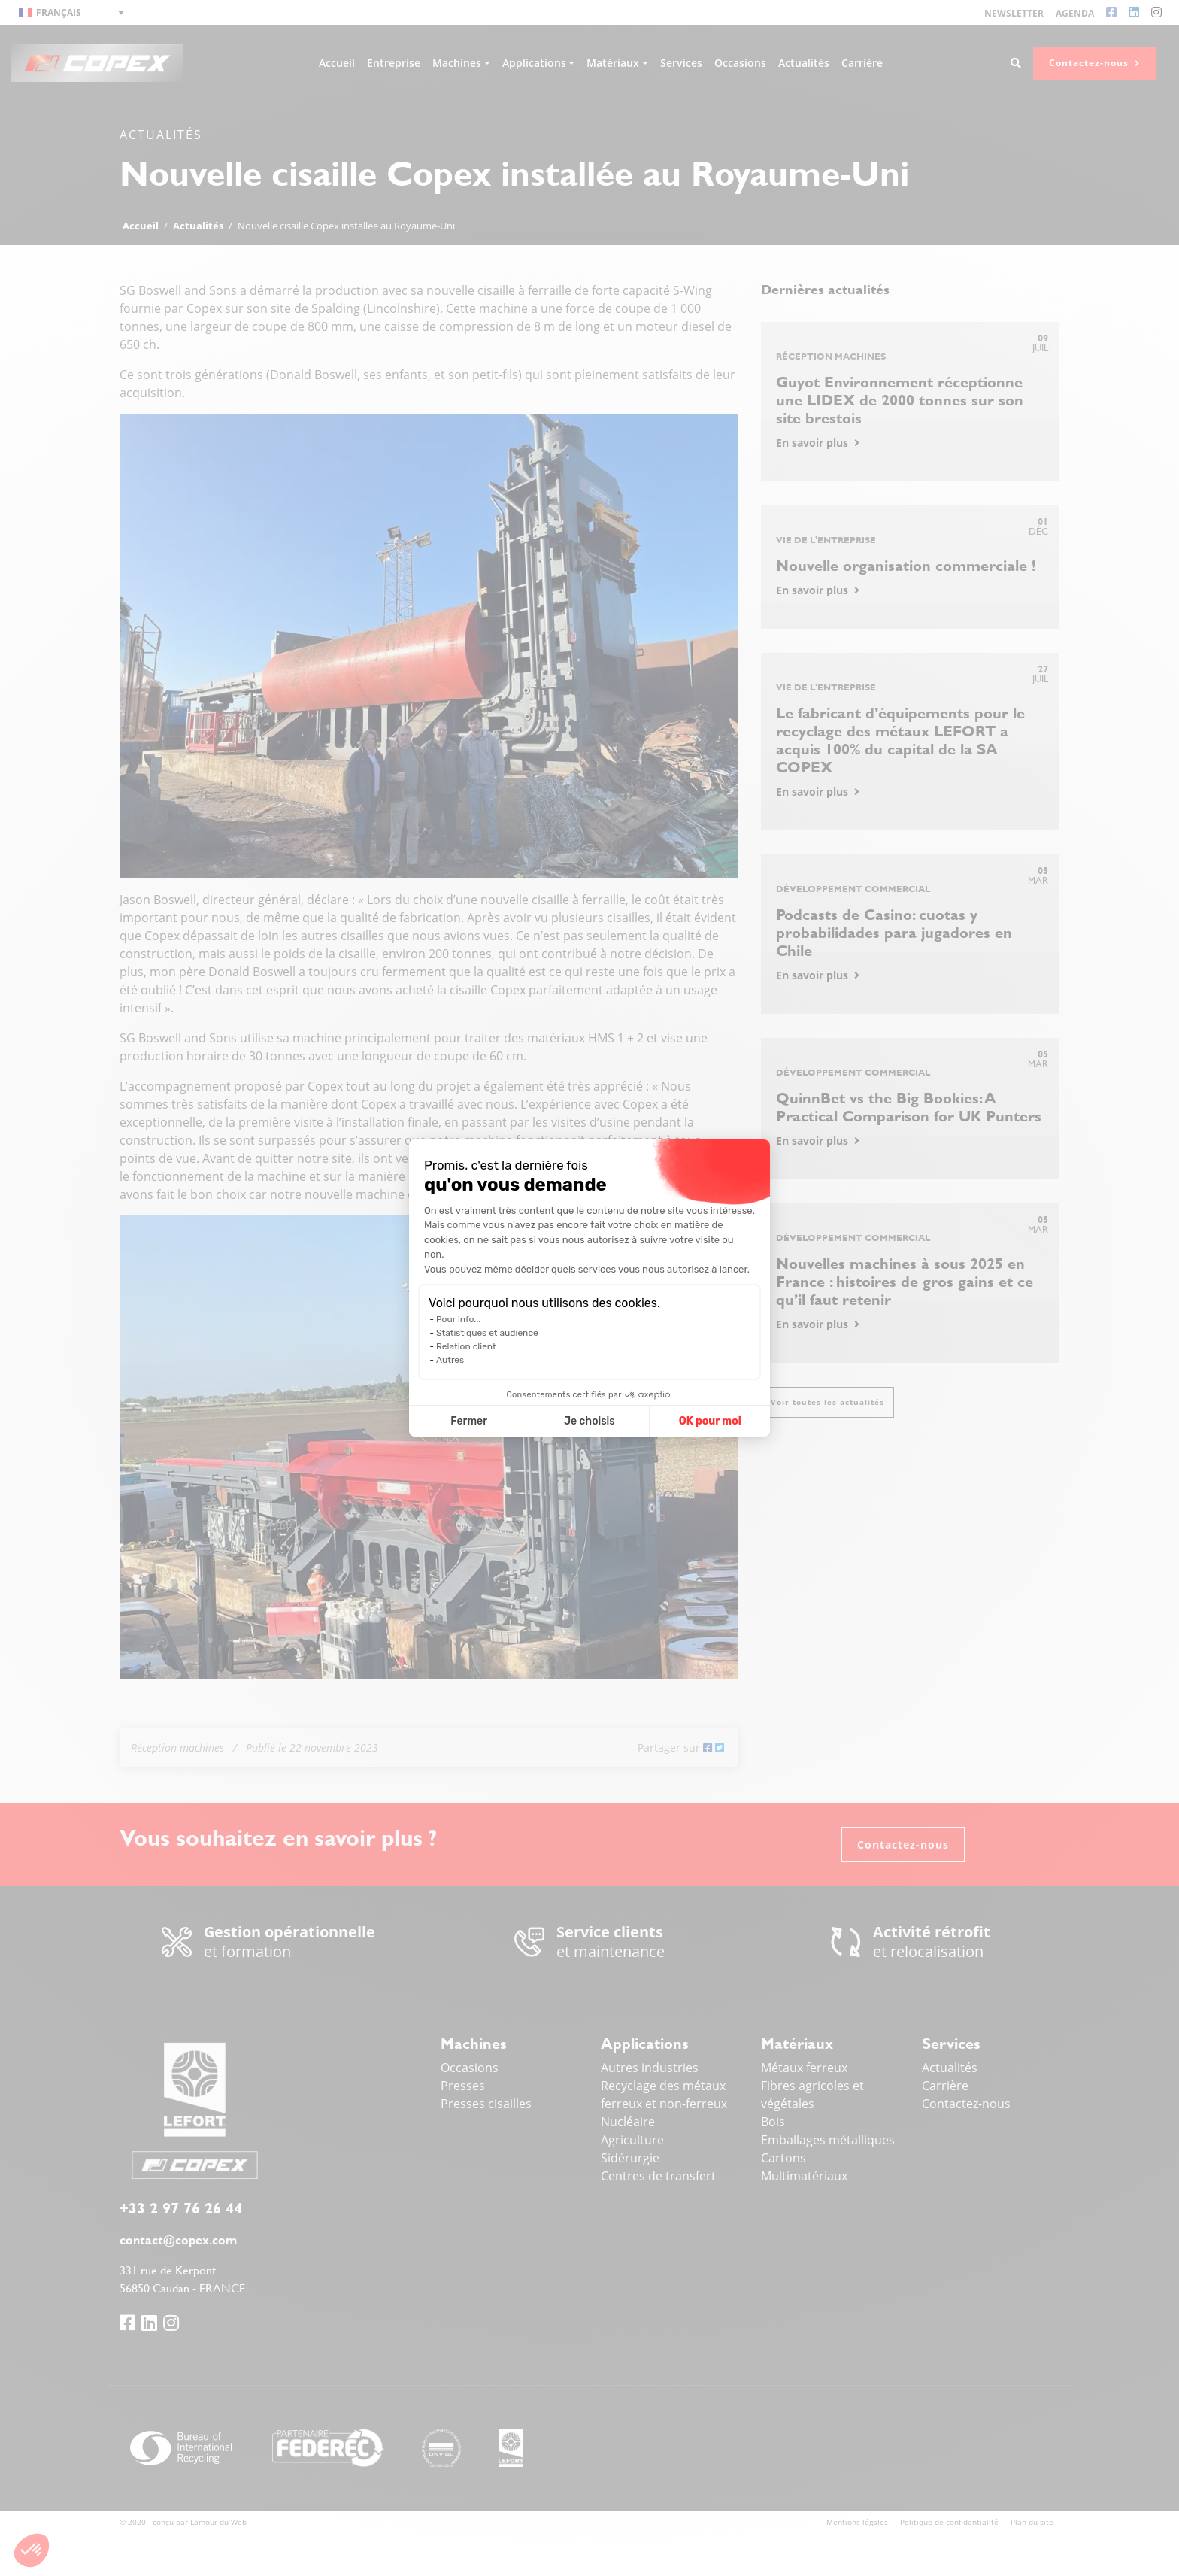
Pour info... (458, 1319)
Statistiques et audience (487, 1332)
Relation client (466, 1346)
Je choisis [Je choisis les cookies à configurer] (589, 1421)
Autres (450, 1360)
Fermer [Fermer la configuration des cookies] (468, 1421)
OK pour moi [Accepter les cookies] (710, 1421)
